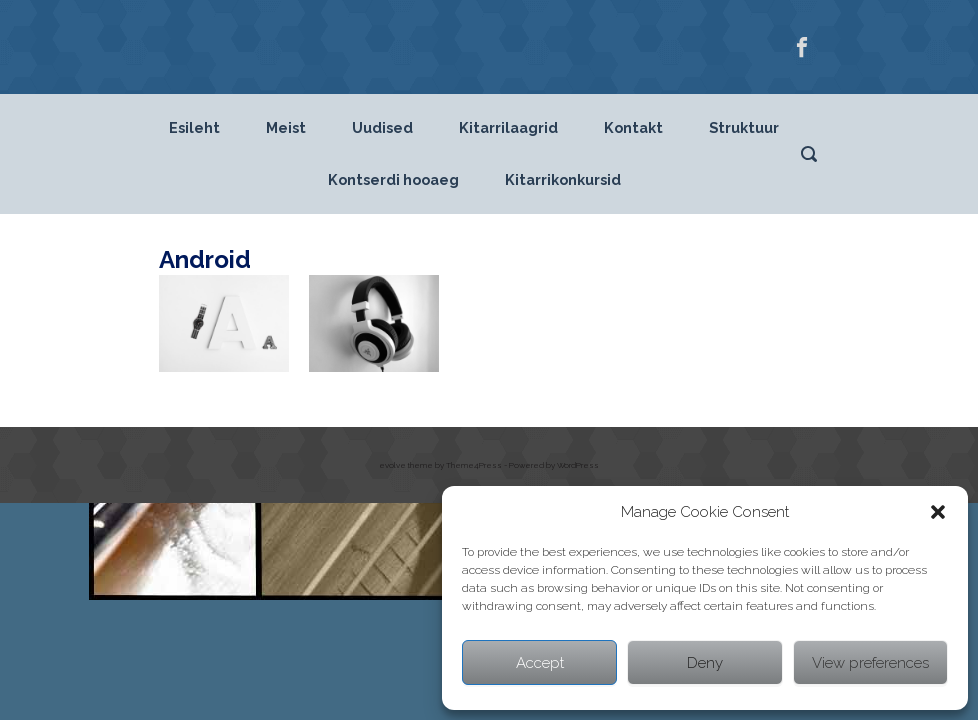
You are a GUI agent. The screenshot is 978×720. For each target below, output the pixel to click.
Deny (705, 663)
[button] (938, 512)
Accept (540, 663)
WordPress (578, 465)
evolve (392, 465)
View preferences (870, 663)
